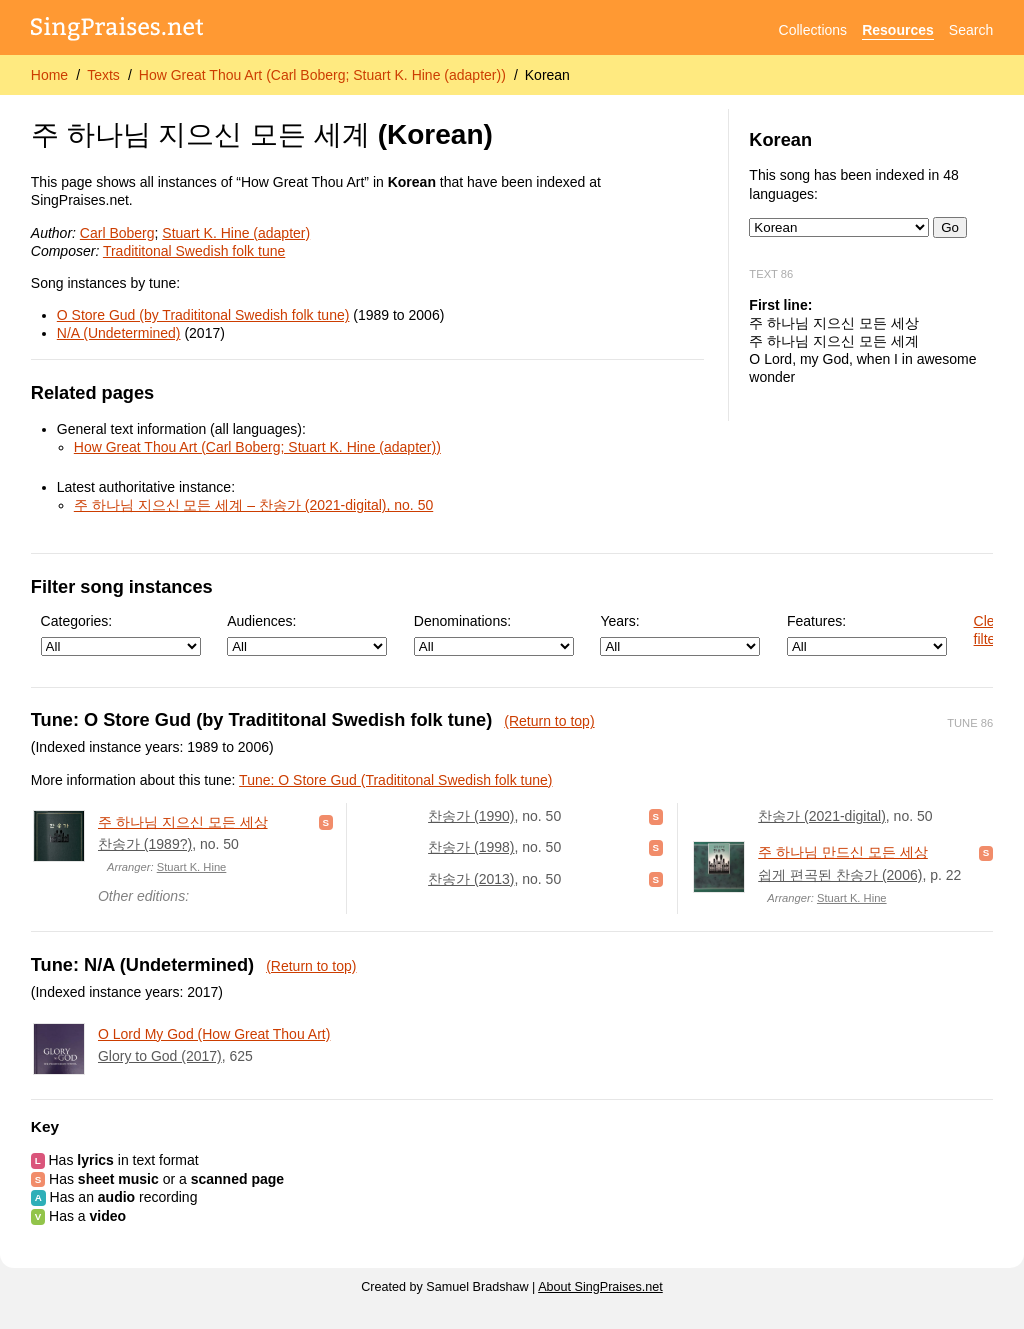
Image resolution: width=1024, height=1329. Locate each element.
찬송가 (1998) (471, 847)
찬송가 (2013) (471, 879)
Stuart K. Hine (192, 867)
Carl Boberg (117, 233)
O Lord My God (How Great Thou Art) (214, 1034)
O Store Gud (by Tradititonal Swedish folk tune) (203, 315)
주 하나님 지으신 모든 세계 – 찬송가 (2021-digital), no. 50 (253, 505)
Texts (103, 75)
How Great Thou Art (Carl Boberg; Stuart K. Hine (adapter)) (322, 75)
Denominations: (494, 634)
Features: (867, 634)
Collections (813, 30)
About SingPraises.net (600, 1287)
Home (49, 75)
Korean (547, 75)
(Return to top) (549, 721)
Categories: (121, 634)
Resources (898, 30)
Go (950, 227)
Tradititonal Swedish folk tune (194, 251)
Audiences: (307, 634)
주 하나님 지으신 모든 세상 (183, 822)
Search (971, 30)
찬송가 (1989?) (145, 844)
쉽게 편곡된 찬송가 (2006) (840, 875)
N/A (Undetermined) (119, 333)
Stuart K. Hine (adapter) (236, 233)
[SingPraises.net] (117, 30)
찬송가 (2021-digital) (822, 816)
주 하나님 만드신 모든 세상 (843, 852)
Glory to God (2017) (160, 1056)
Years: (680, 634)
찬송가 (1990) (471, 816)
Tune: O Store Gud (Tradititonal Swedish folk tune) (395, 780)
